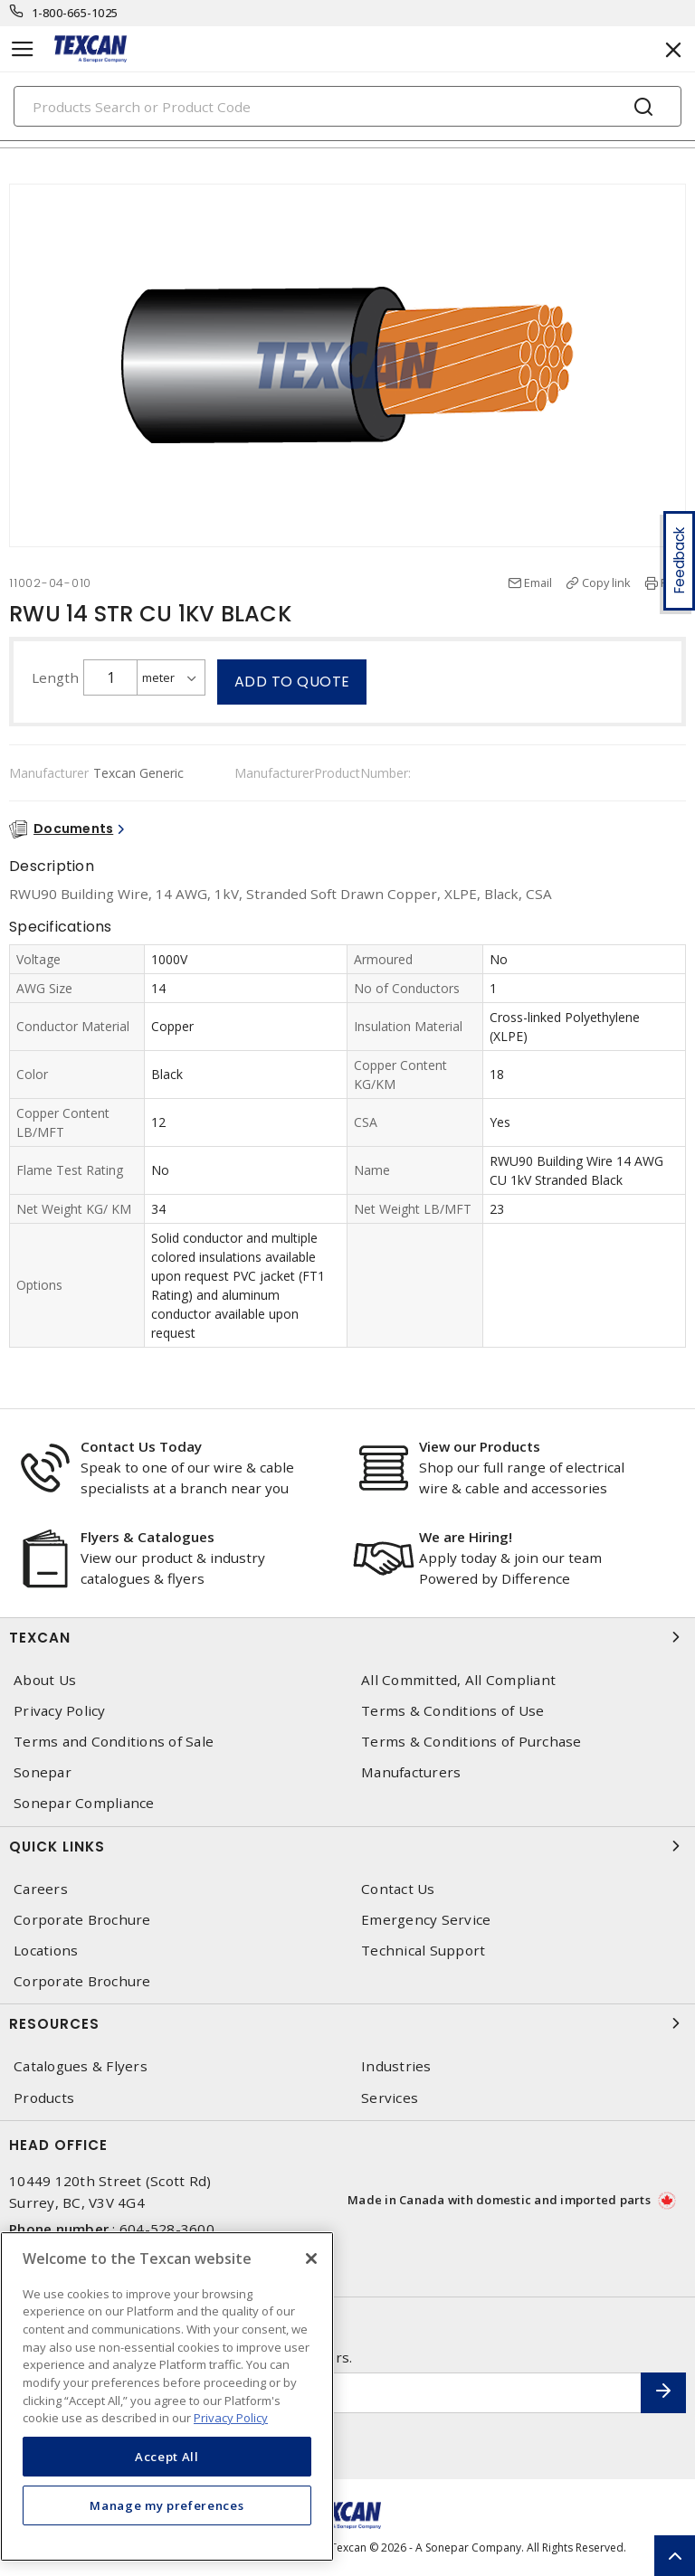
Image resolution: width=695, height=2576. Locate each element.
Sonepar (42, 1772)
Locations (46, 1950)
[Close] (311, 2258)
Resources (347, 2023)
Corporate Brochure (82, 1919)
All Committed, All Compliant (458, 1680)
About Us (45, 1680)
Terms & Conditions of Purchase (471, 1741)
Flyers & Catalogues (147, 1537)
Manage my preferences (166, 2505)
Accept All (167, 2456)
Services (389, 2098)
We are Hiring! (465, 1537)
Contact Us (398, 1889)
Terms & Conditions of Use (452, 1710)
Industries (396, 2066)
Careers (41, 1889)
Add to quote (292, 681)
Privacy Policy (60, 1710)
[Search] (347, 106)
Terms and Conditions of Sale (114, 1741)
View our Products (479, 1446)
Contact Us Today (141, 1446)
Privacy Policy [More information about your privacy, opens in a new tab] (231, 2418)
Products (44, 2098)
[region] (167, 2396)
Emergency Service (425, 1919)
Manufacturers (411, 1772)
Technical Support (423, 1950)
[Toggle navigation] (22, 49)
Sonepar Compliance (84, 1803)
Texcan (347, 1637)
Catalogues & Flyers (81, 2066)
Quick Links (347, 1846)
